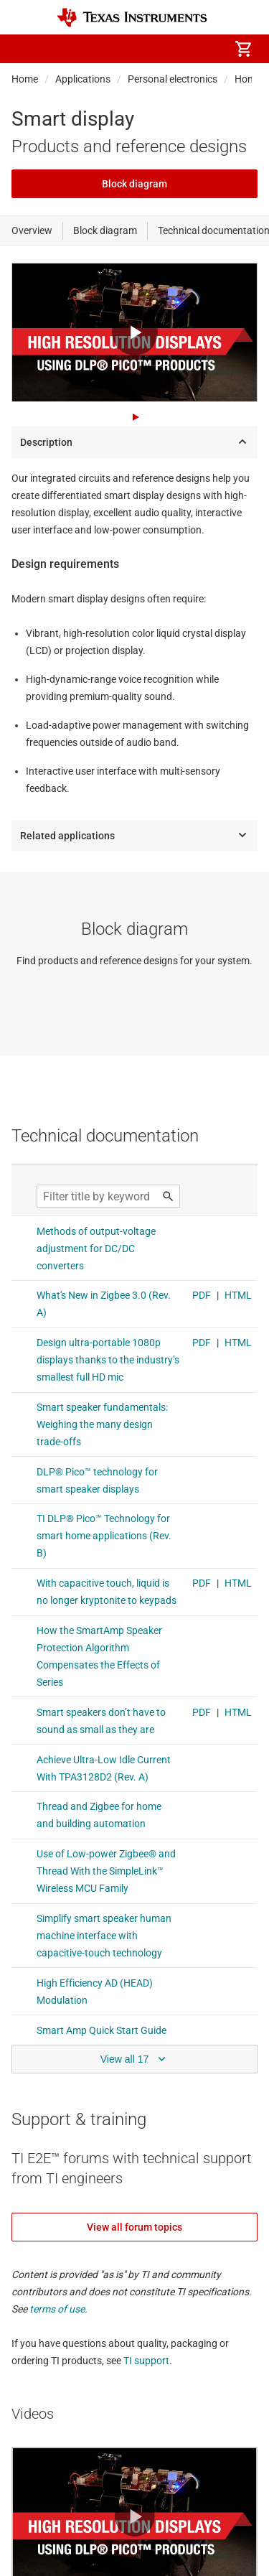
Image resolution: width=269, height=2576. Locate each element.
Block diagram (134, 184)
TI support (146, 2360)
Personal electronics (172, 79)
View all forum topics (134, 2227)
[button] (26, 48)
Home (24, 79)
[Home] (132, 17)
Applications (82, 79)
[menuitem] (123, 48)
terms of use (57, 2309)
